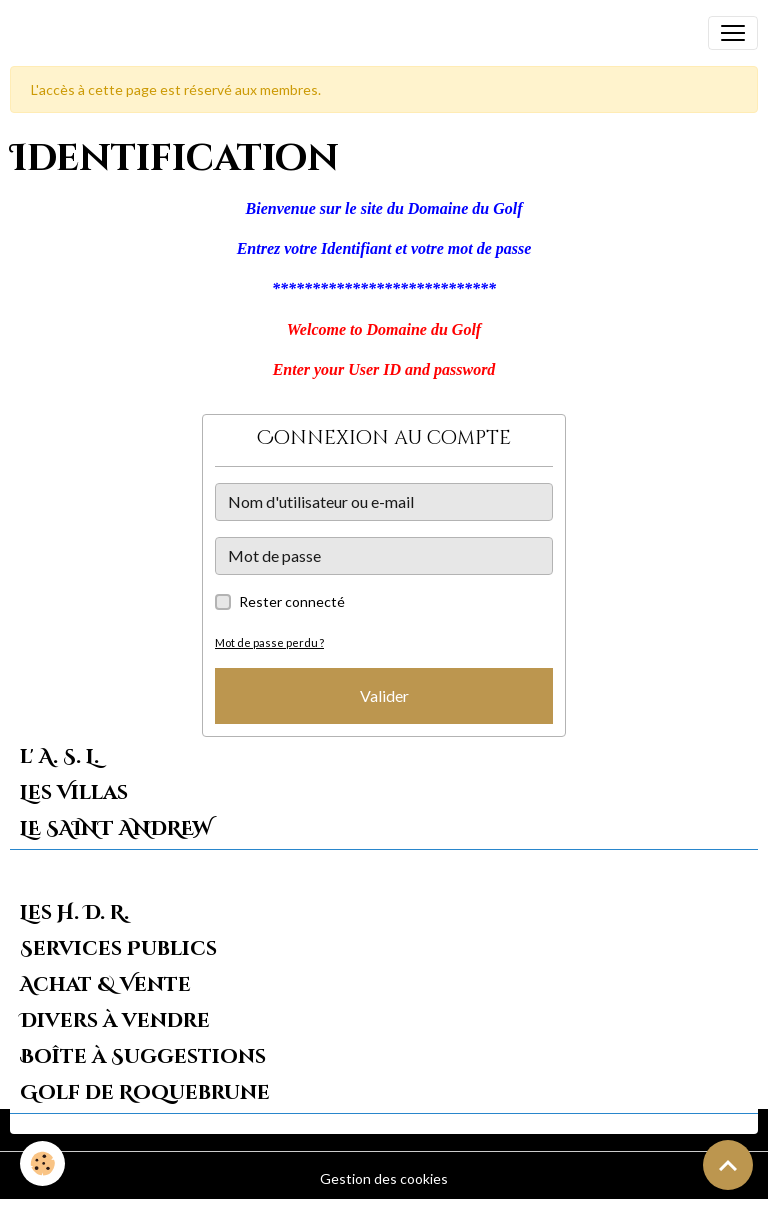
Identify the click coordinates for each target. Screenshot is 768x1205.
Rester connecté (292, 601)
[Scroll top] (728, 1165)
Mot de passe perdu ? (269, 642)
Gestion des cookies (384, 1178)
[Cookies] (42, 1163)
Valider (384, 695)
